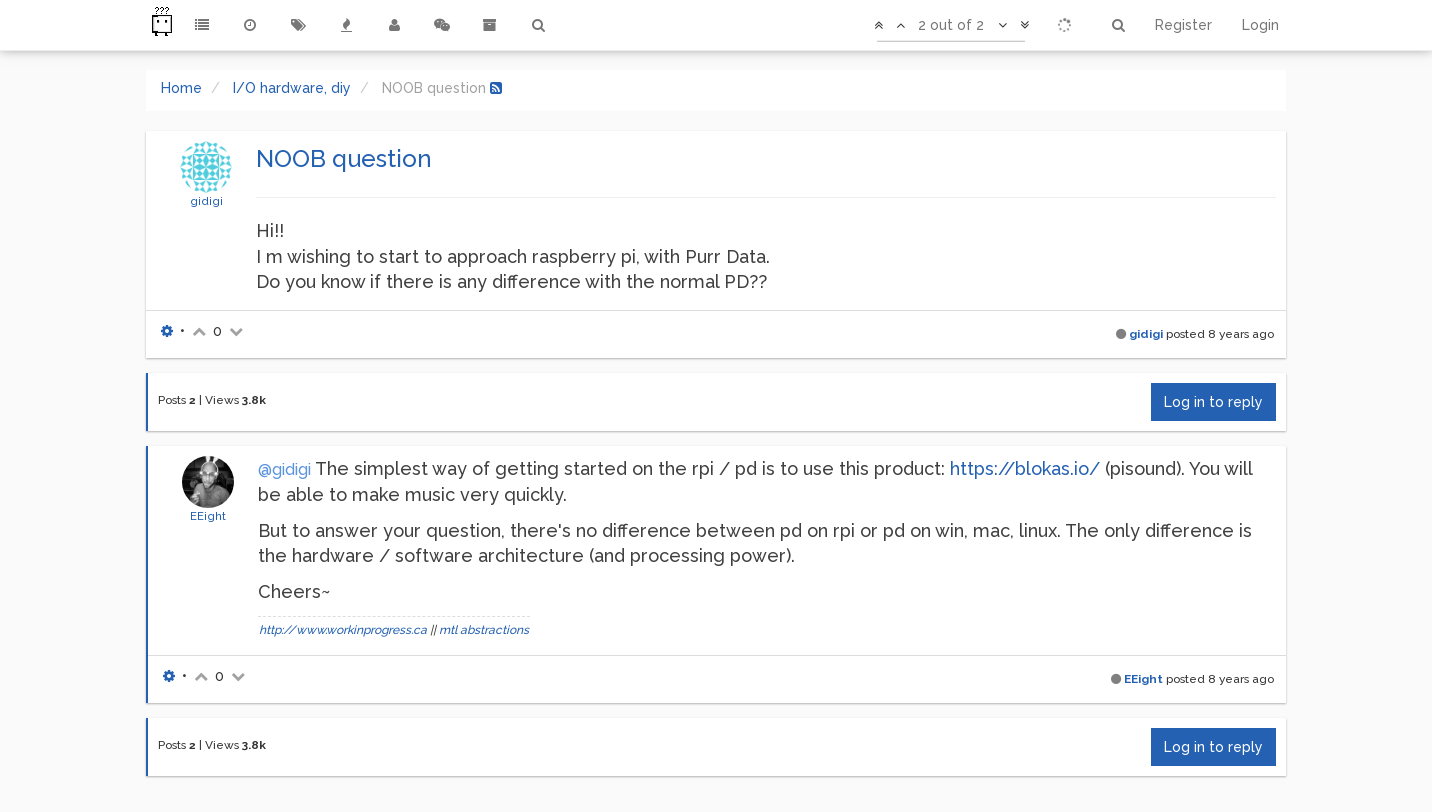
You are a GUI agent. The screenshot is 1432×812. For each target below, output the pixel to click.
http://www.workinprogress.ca (343, 630)
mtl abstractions (484, 630)
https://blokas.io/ (1025, 468)
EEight (208, 516)
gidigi (206, 201)
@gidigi (284, 469)
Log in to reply (1213, 402)
